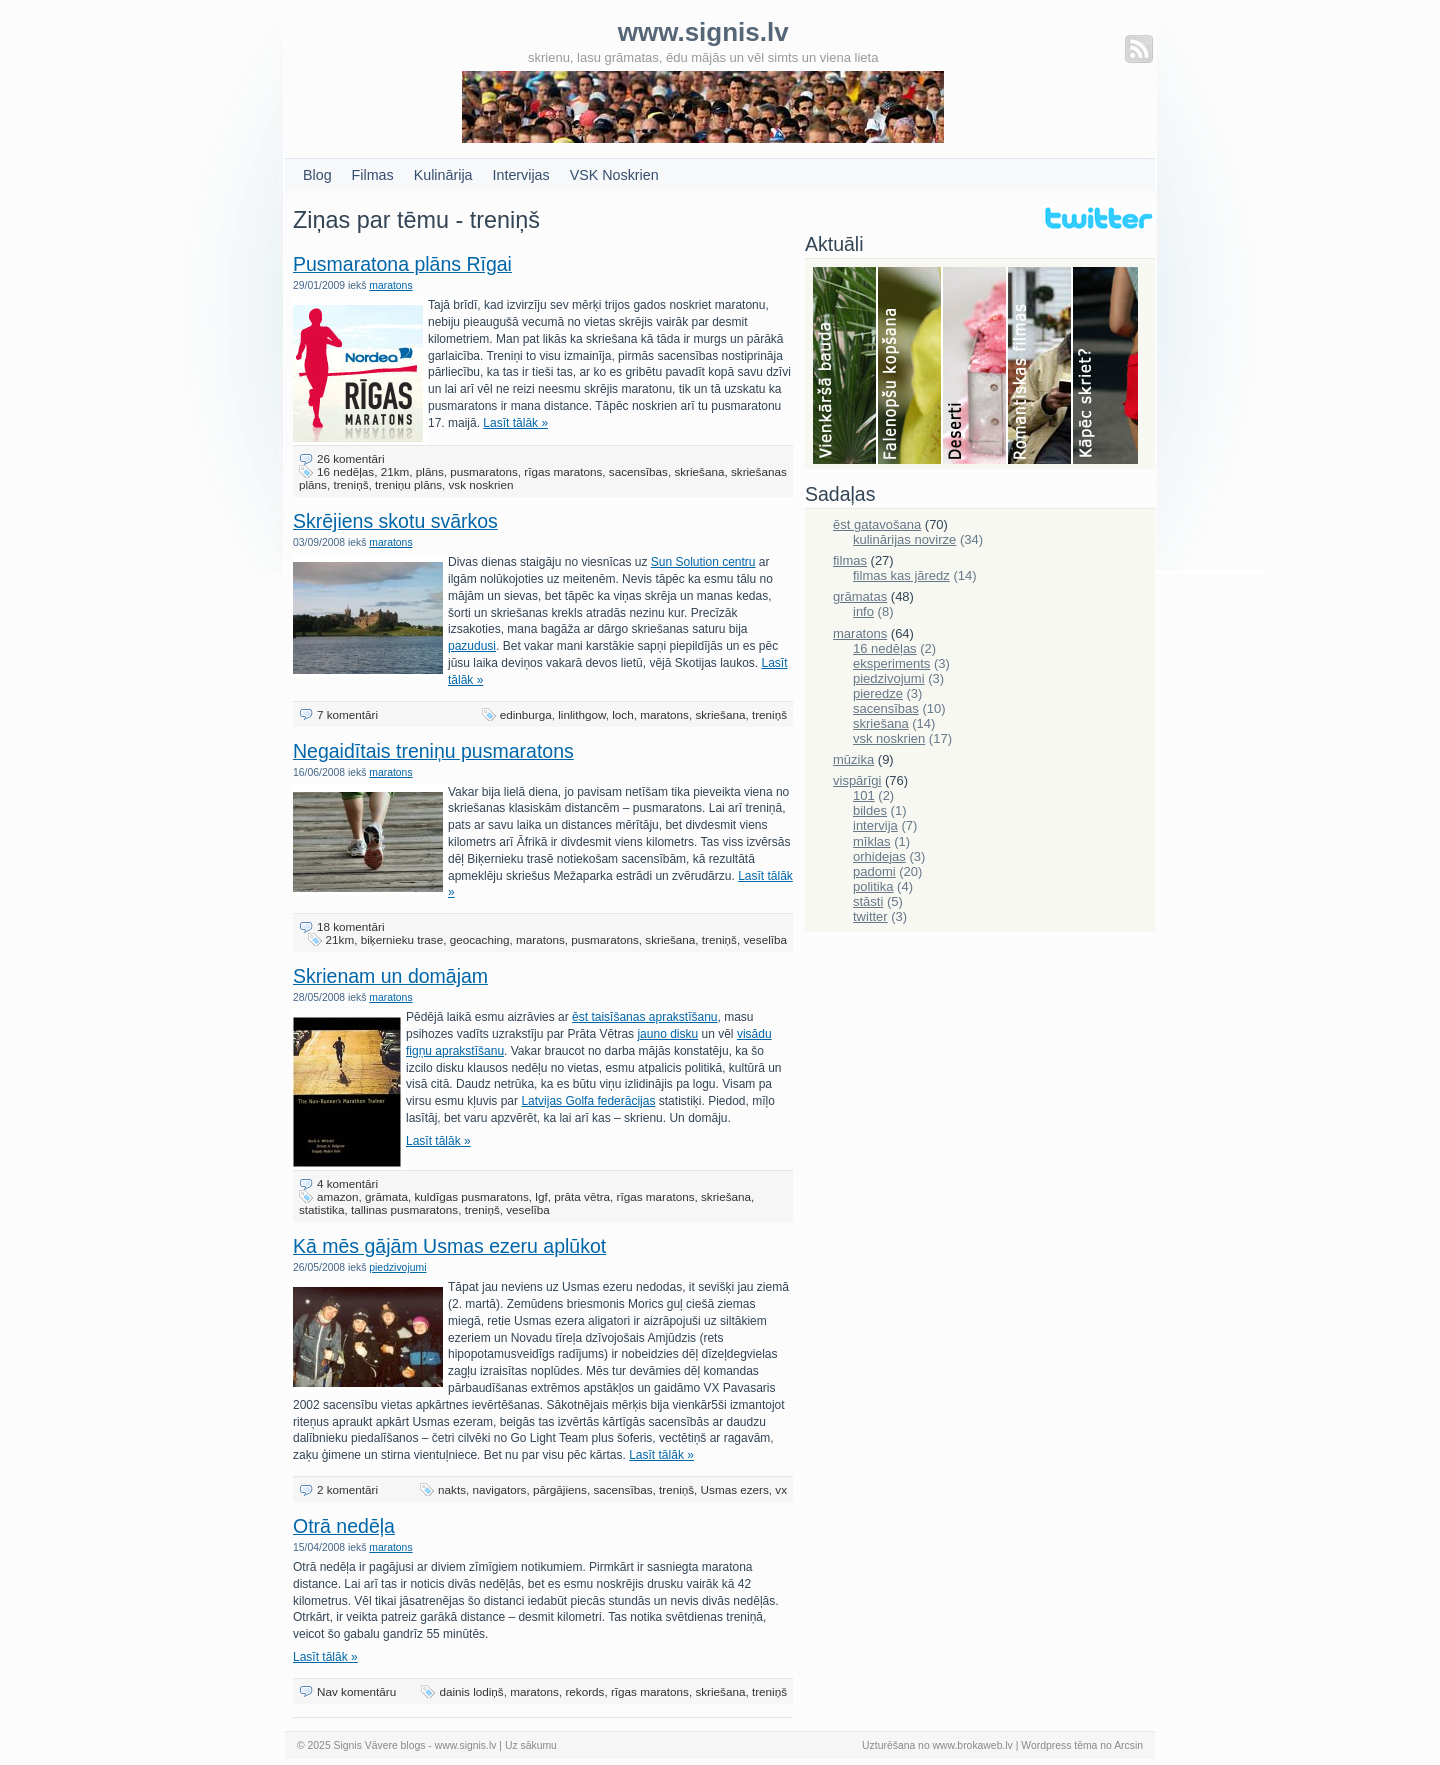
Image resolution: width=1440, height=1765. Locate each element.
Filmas (373, 175)
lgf (541, 1196)
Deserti (975, 367)
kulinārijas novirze (904, 539)
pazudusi (472, 646)
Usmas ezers (735, 1489)
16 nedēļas (345, 471)
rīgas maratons (563, 471)
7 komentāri (347, 714)
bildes (870, 810)
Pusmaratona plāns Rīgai (402, 264)
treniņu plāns (408, 484)
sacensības (638, 471)
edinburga (526, 714)
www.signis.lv (466, 1745)
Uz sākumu (531, 1745)
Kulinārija (443, 175)
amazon (338, 1196)
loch (622, 714)
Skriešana (1105, 367)
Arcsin (1128, 1745)
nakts (452, 1489)
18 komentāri (351, 926)
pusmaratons (484, 471)
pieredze (878, 693)
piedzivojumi (397, 1267)
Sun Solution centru (703, 562)
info (863, 611)
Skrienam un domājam (390, 976)
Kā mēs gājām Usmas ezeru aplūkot (449, 1246)
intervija (875, 825)
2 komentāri (347, 1489)
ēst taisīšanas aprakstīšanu (644, 1017)
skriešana (699, 471)
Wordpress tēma (1059, 1745)
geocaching (480, 939)
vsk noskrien (480, 484)
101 (864, 795)
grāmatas (860, 596)
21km (395, 471)
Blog (317, 175)
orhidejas (879, 856)
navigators (500, 1489)
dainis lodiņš (471, 1691)
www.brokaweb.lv (973, 1745)
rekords (584, 1691)
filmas (850, 560)
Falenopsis (910, 367)
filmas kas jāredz (901, 575)
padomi (874, 871)
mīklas (872, 841)
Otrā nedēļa (344, 1526)
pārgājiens (560, 1489)
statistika (321, 1209)
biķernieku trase (402, 939)
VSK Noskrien (614, 175)
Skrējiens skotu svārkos (395, 521)
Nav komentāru (356, 1691)
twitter (870, 916)
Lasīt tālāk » (515, 423)
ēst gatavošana (877, 524)
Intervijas (521, 175)
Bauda (845, 367)
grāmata (386, 1196)
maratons (390, 285)
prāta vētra (582, 1196)
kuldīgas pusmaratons (471, 1196)
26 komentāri (351, 458)
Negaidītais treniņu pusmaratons (433, 751)
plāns (430, 471)
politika (873, 886)
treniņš (350, 484)
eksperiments (891, 663)
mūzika (853, 759)
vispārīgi (857, 780)
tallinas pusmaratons (404, 1209)
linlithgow (581, 714)
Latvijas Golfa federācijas (588, 1101)
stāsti (868, 901)
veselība (765, 939)
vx (781, 1489)
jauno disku (667, 1034)
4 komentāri (347, 1183)
